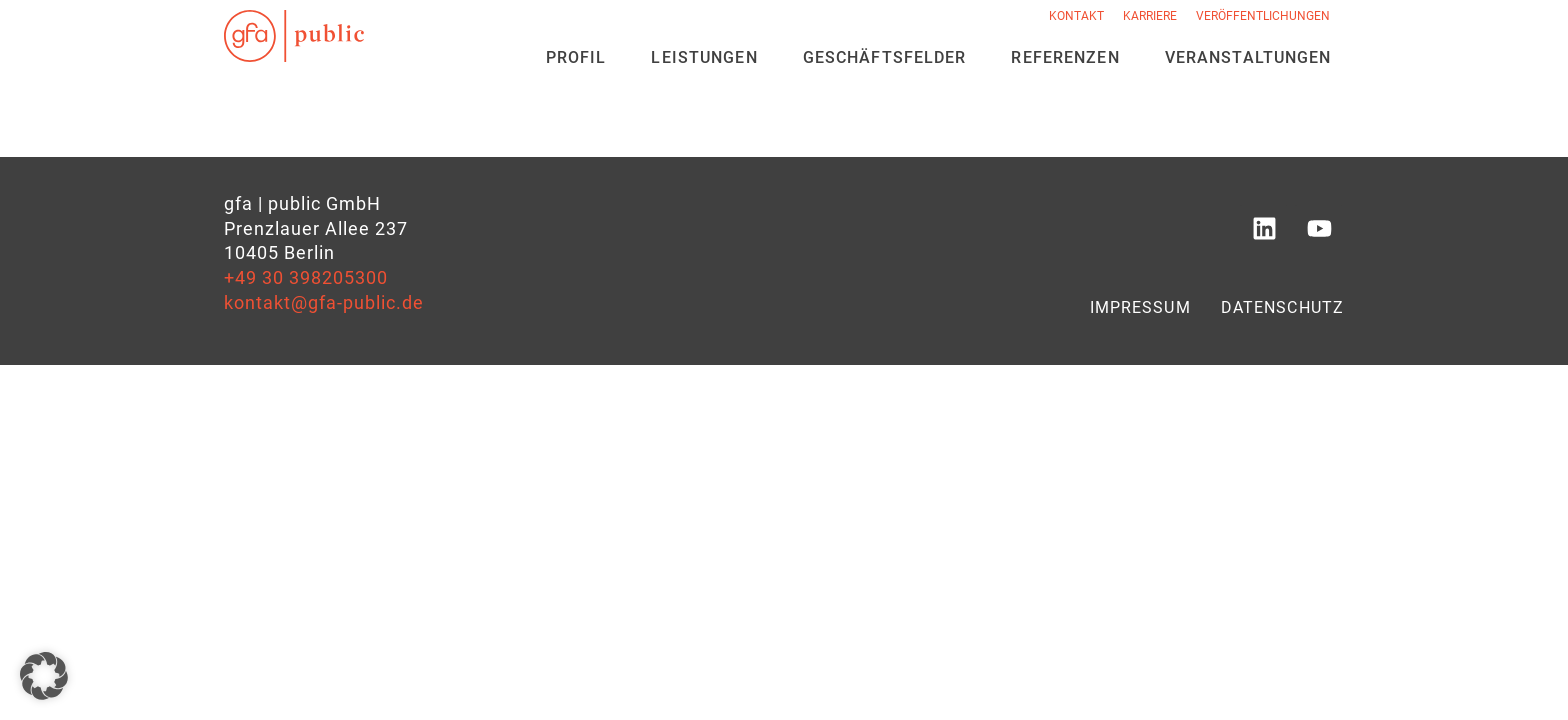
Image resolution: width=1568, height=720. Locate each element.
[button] (44, 676)
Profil (576, 57)
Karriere (1150, 16)
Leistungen (704, 57)
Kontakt (1076, 16)
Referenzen (1065, 57)
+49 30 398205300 (306, 278)
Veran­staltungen (1248, 57)
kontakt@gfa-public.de (324, 303)
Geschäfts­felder (885, 57)
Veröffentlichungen (1263, 16)
